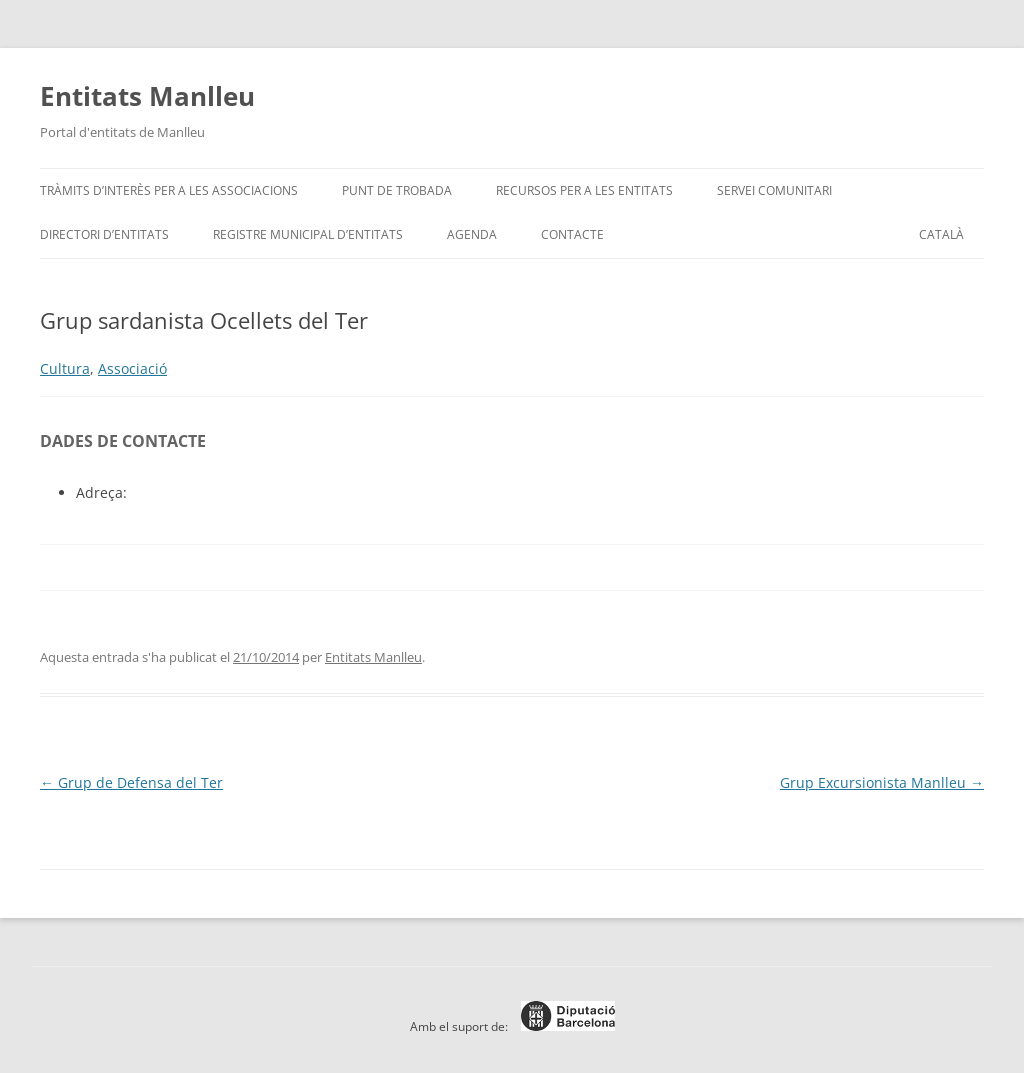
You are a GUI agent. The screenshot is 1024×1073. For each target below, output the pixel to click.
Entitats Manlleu (147, 96)
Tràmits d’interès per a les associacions (169, 190)
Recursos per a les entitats (584, 190)
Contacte (572, 234)
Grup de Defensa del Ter (131, 782)
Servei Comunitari (774, 190)
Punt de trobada (397, 190)
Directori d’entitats (104, 234)
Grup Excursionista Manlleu (882, 782)
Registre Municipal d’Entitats (308, 234)
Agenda (472, 234)
